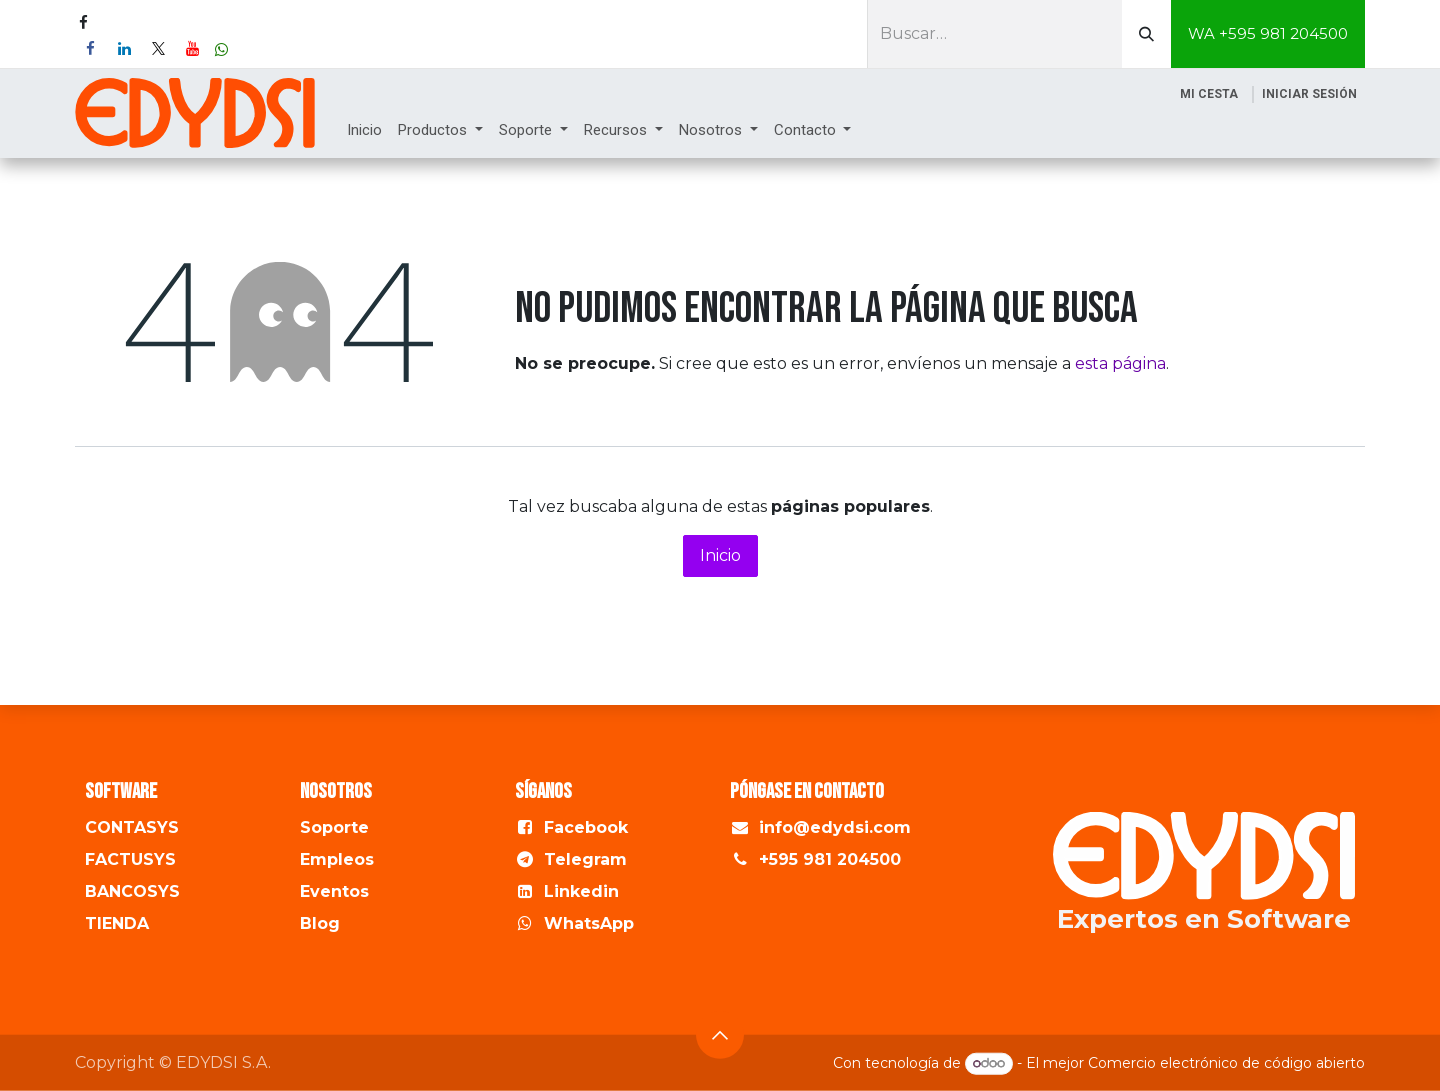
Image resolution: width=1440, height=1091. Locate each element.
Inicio (720, 555)
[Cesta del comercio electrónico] (1209, 94)
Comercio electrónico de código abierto (1226, 1063)
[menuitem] (364, 130)
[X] (158, 49)
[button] (720, 1034)
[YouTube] (192, 49)
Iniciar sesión (1309, 94)
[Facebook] (90, 49)
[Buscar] (1146, 34)
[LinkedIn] (124, 49)
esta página (1120, 363)
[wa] (221, 49)
